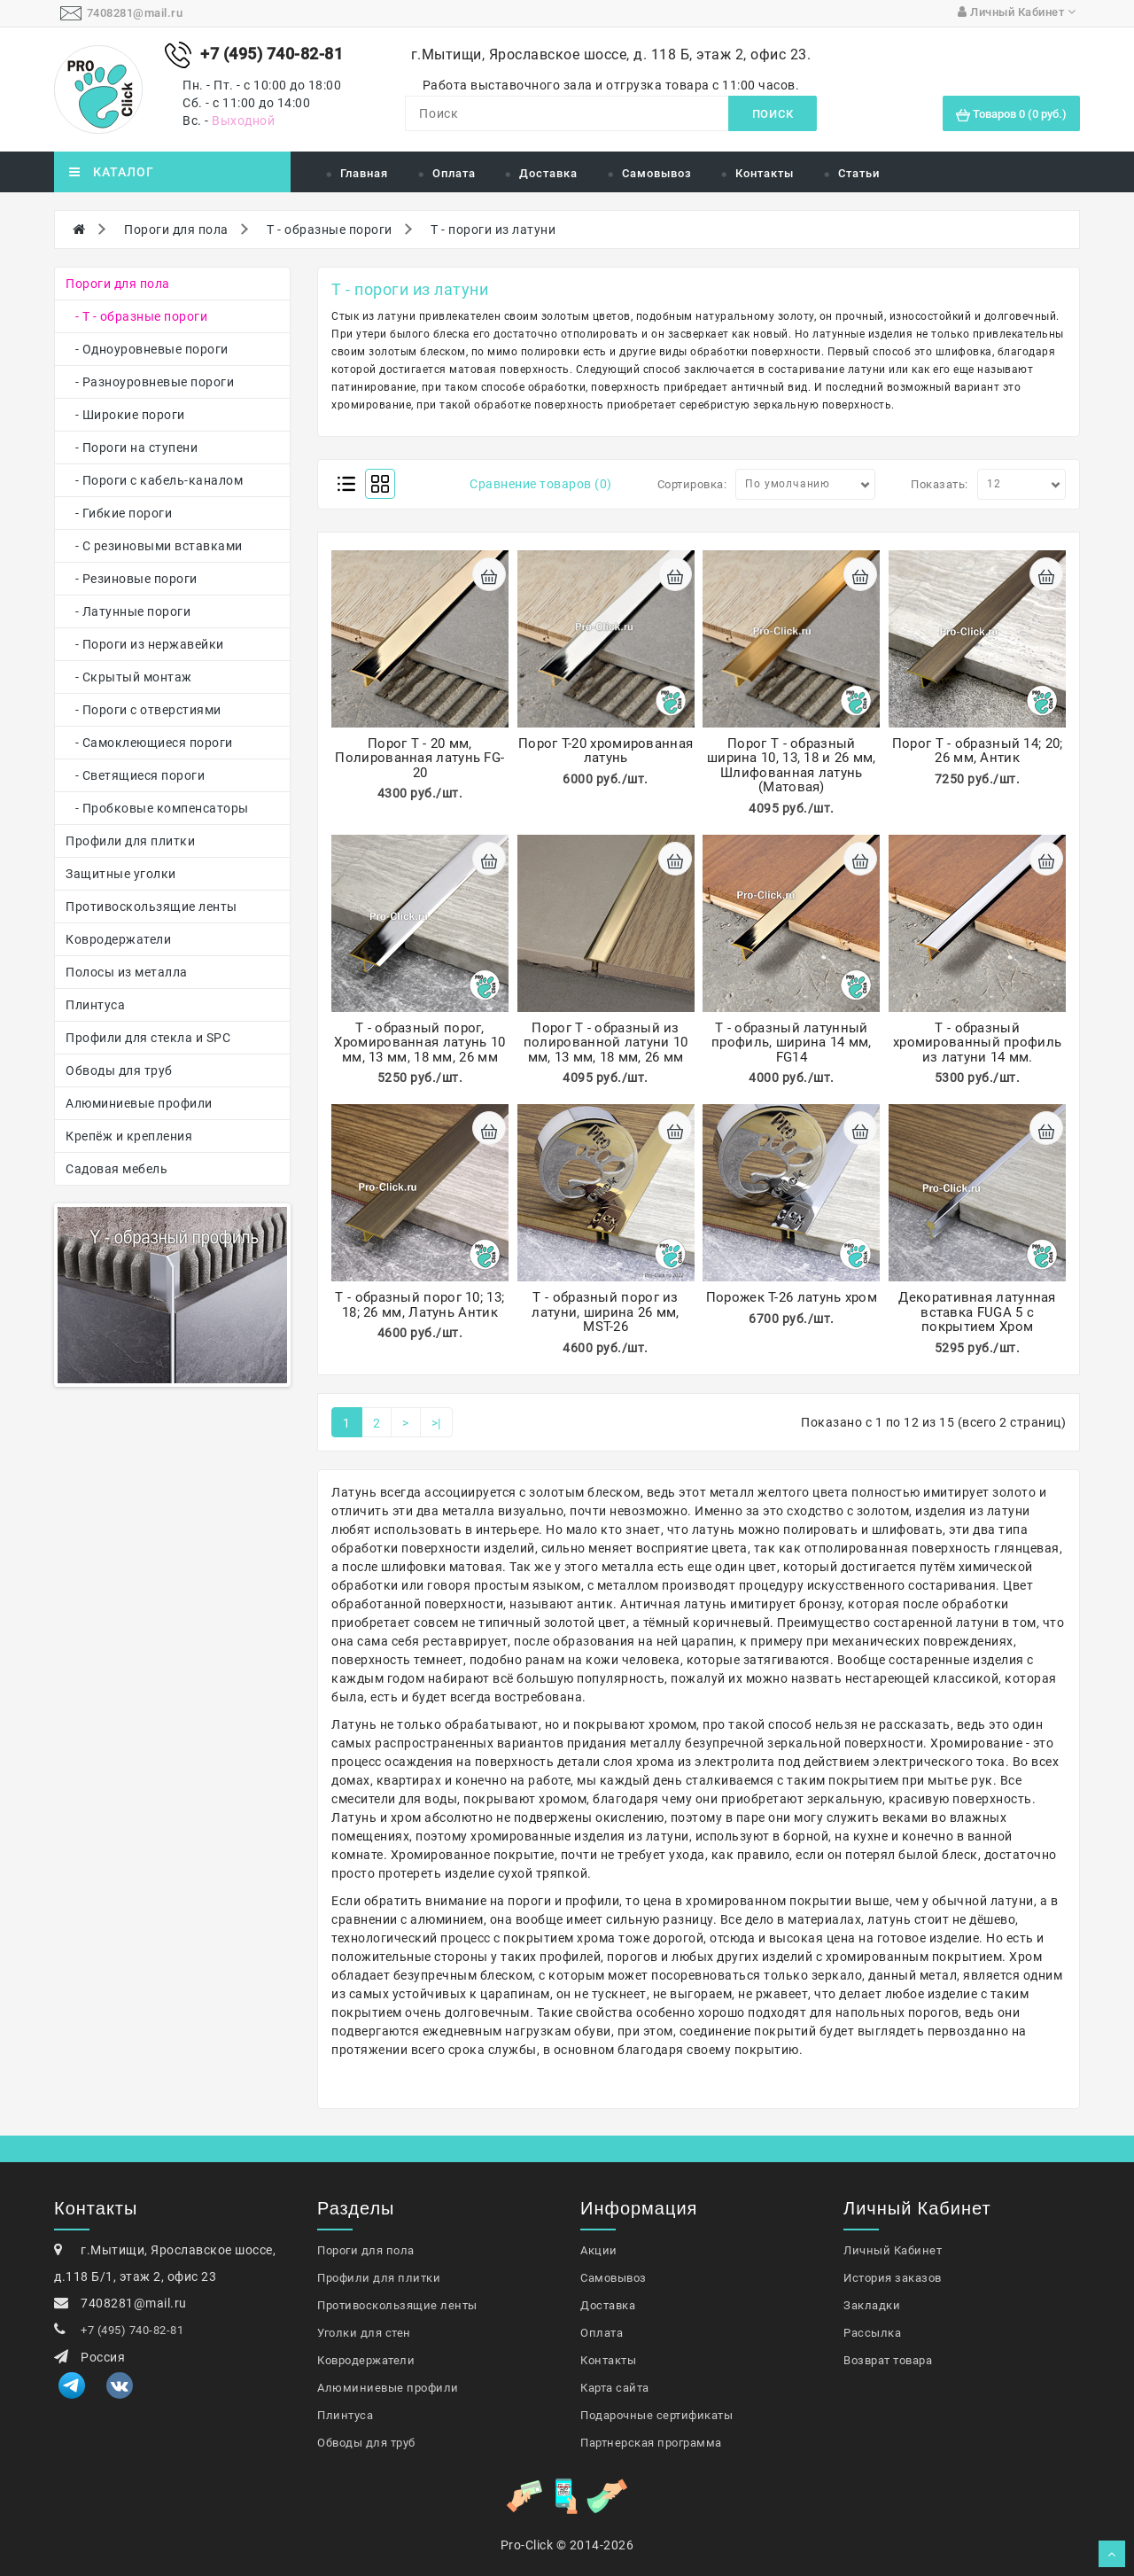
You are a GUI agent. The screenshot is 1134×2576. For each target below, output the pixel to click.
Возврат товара (887, 2360)
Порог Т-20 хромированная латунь (605, 751)
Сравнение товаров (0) (541, 484)
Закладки (871, 2305)
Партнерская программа (651, 2442)
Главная (364, 173)
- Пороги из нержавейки (145, 644)
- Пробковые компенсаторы (157, 808)
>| (436, 1423)
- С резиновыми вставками (154, 546)
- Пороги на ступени (132, 447)
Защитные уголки (121, 874)
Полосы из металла (127, 972)
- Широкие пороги (125, 415)
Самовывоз (657, 173)
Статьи (859, 173)
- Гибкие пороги (119, 513)
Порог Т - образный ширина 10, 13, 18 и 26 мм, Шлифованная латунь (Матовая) (791, 765)
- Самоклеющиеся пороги (149, 742)
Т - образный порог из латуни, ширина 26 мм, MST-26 (605, 1312)
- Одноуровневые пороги (147, 349)
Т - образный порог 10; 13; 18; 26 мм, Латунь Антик (419, 1304)
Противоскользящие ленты (151, 906)
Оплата (454, 173)
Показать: (939, 484)
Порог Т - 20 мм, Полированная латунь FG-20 (419, 758)
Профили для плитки (130, 841)
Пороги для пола (176, 229)
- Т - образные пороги (136, 316)
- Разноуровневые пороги (150, 382)
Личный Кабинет (892, 2250)
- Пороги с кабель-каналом (154, 480)
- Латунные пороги (128, 611)
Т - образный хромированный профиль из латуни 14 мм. (977, 1042)
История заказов (892, 2277)
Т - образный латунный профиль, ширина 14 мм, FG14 (791, 1042)
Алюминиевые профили (139, 1103)
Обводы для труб (119, 1070)
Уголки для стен (364, 2332)
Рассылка (872, 2332)
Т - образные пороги (329, 229)
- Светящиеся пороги (135, 775)
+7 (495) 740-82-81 (132, 2330)
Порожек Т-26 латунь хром (791, 1297)
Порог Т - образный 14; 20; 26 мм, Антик (977, 751)
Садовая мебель (116, 1169)
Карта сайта (614, 2387)
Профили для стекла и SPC (148, 1038)
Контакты (764, 173)
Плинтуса (95, 1005)
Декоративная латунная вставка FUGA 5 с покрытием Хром (976, 1312)
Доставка (548, 173)
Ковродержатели (118, 939)
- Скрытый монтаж (129, 677)
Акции (598, 2250)
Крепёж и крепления (129, 1136)
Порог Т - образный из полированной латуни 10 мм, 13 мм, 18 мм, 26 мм (606, 1042)
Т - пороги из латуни (493, 229)
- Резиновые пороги (132, 579)
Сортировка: (692, 484)
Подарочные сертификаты (656, 2415)
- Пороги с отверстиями (143, 710)
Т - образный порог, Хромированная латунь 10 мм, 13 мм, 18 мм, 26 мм (419, 1042)
